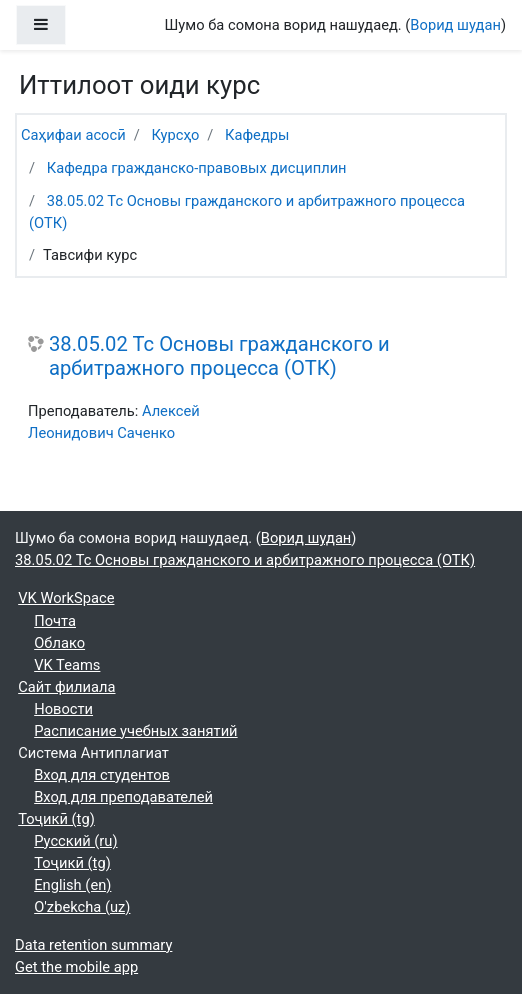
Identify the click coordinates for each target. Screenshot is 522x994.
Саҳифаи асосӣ (73, 135)
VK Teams (67, 665)
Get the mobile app (76, 967)
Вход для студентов (102, 775)
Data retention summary (93, 945)
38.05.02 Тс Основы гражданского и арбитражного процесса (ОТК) (219, 356)
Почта (55, 621)
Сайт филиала (66, 687)
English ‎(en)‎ (72, 885)
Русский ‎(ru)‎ (75, 841)
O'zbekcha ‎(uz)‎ (82, 907)
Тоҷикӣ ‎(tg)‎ (56, 819)
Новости (63, 709)
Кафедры (257, 135)
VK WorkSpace (66, 598)
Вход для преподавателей (123, 797)
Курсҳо (175, 135)
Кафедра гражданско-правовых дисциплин (197, 168)
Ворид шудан (455, 25)
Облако (59, 643)
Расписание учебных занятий (135, 731)
